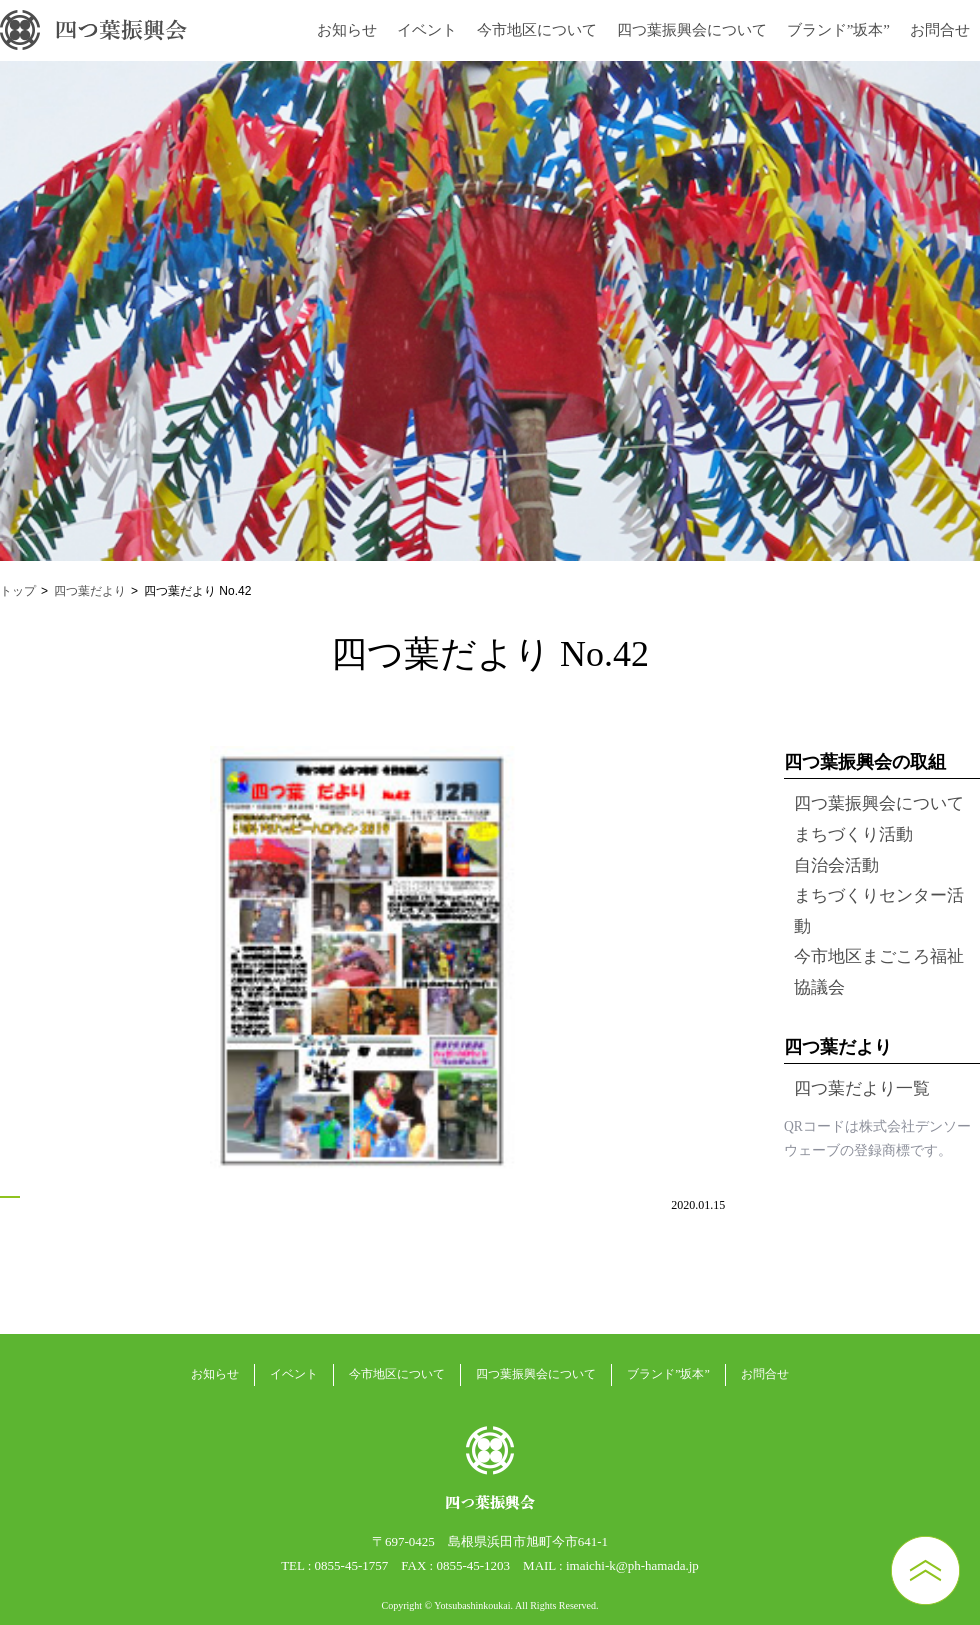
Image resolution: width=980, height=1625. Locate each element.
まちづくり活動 (853, 834)
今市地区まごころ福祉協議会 (879, 972)
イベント (427, 30)
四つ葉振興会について (692, 30)
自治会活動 (836, 865)
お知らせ (347, 30)
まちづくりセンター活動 (879, 911)
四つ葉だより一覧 (862, 1088)
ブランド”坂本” (838, 30)
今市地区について (537, 30)
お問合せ (940, 30)
